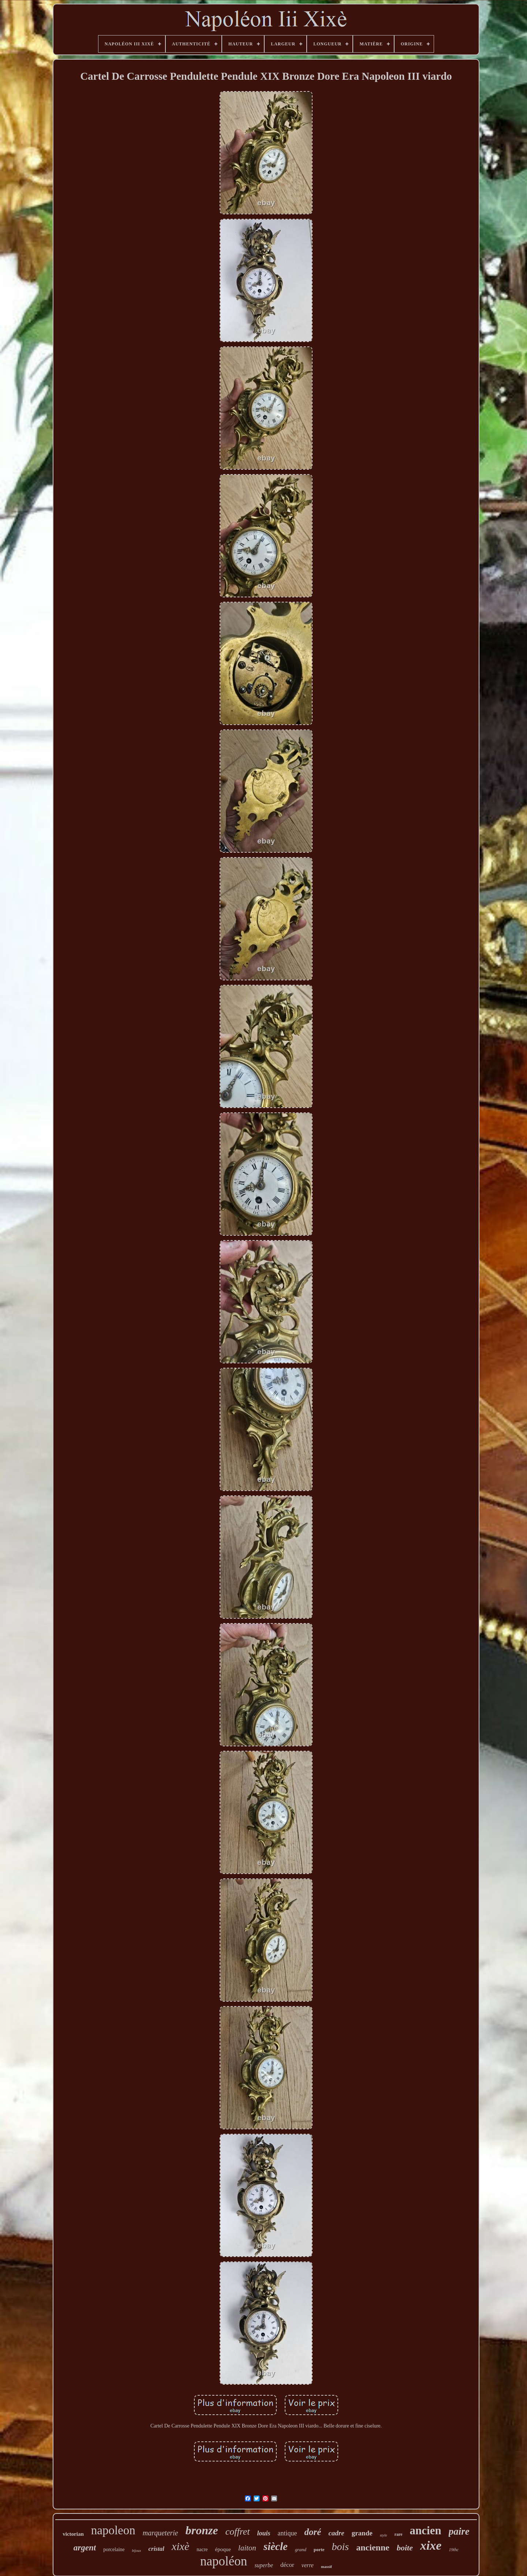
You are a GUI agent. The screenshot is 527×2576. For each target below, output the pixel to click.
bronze (202, 2530)
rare (399, 2534)
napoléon (223, 2561)
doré (312, 2532)
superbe (263, 2565)
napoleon (113, 2530)
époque (223, 2549)
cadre (336, 2533)
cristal (156, 2548)
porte (319, 2549)
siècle (276, 2546)
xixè (180, 2546)
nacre (202, 2549)
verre (308, 2565)
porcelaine (113, 2549)
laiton (247, 2547)
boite (405, 2547)
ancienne (372, 2547)
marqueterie (160, 2533)
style (383, 2535)
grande (362, 2533)
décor (287, 2564)
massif (326, 2566)
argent (85, 2547)
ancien (425, 2530)
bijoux (136, 2551)
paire (459, 2531)
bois (340, 2546)
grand (300, 2549)
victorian (73, 2534)
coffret (237, 2531)
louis (263, 2533)
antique (287, 2533)
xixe (431, 2545)
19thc (454, 2549)
